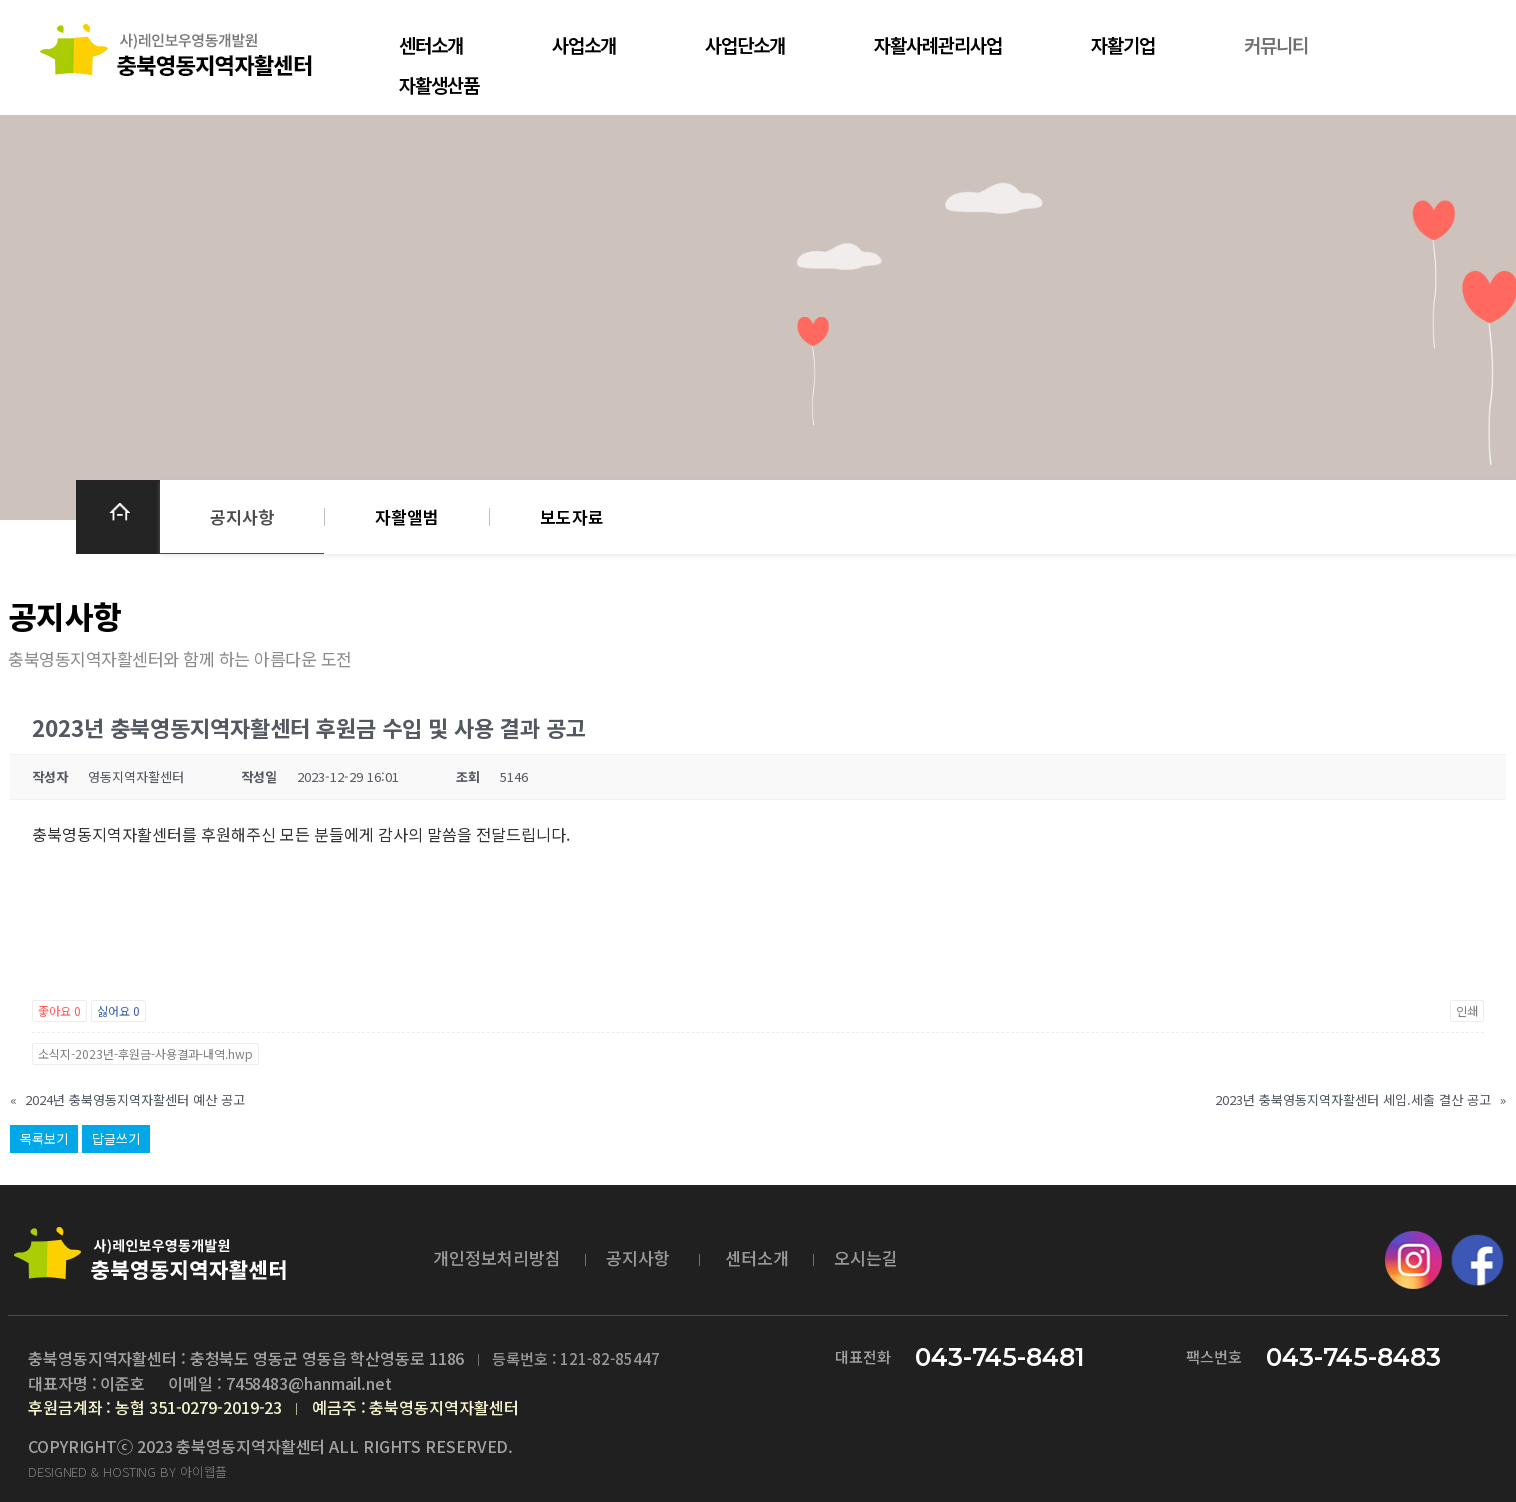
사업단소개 (740, 44)
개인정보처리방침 (497, 1257)
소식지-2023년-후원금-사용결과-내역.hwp (145, 1053)
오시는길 (866, 1257)
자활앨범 (407, 516)
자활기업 (1114, 44)
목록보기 (44, 1138)
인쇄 (1467, 1010)
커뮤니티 (1265, 44)
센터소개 (429, 44)
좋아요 (59, 1010)
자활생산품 (437, 84)
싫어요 (118, 1010)
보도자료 (572, 516)
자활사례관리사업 (931, 44)
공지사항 (242, 516)
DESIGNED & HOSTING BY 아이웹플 (127, 1471)
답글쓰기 (116, 1138)
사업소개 (580, 44)
